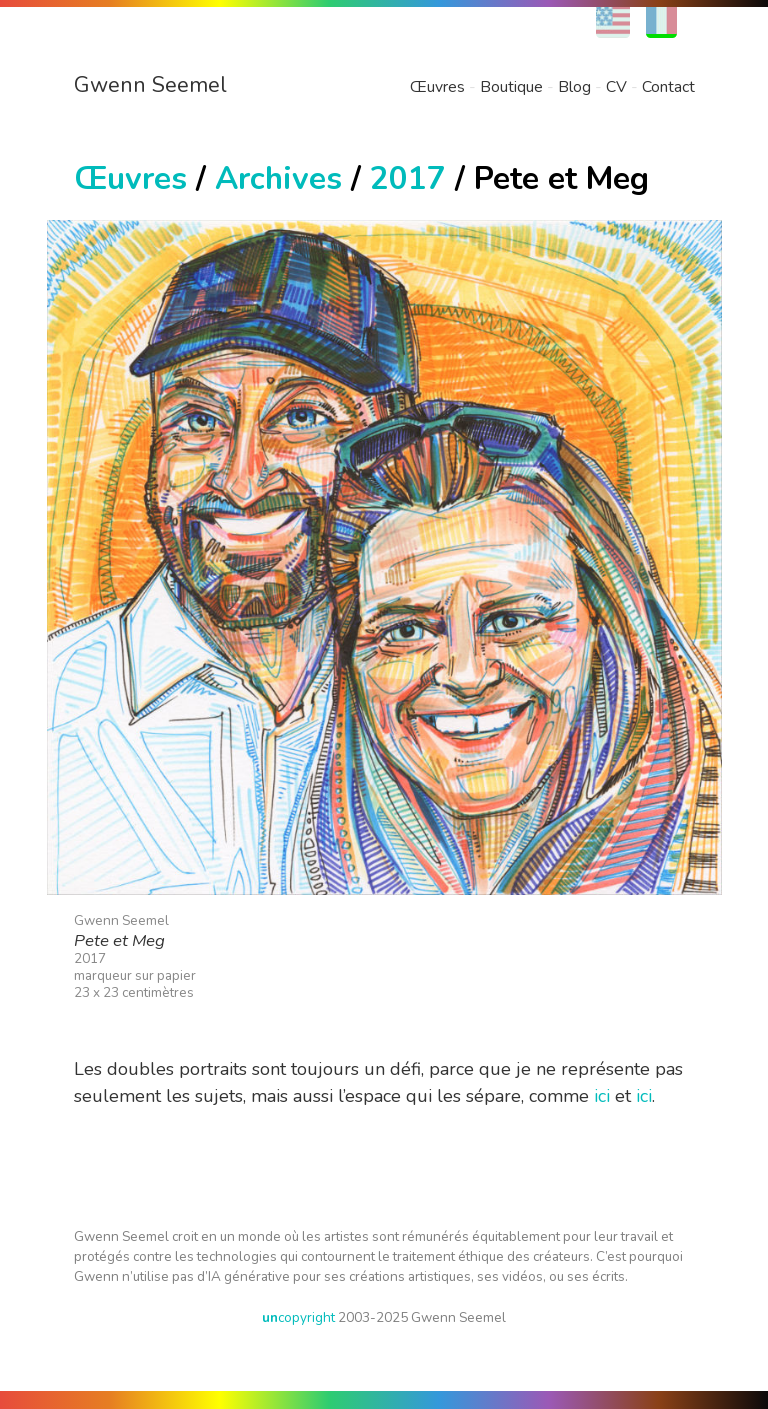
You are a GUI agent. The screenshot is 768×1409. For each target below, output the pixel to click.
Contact (668, 87)
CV (616, 87)
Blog (574, 87)
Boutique (511, 87)
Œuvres (437, 87)
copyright (298, 1317)
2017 (408, 178)
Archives (278, 178)
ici (602, 1096)
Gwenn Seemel (150, 85)
